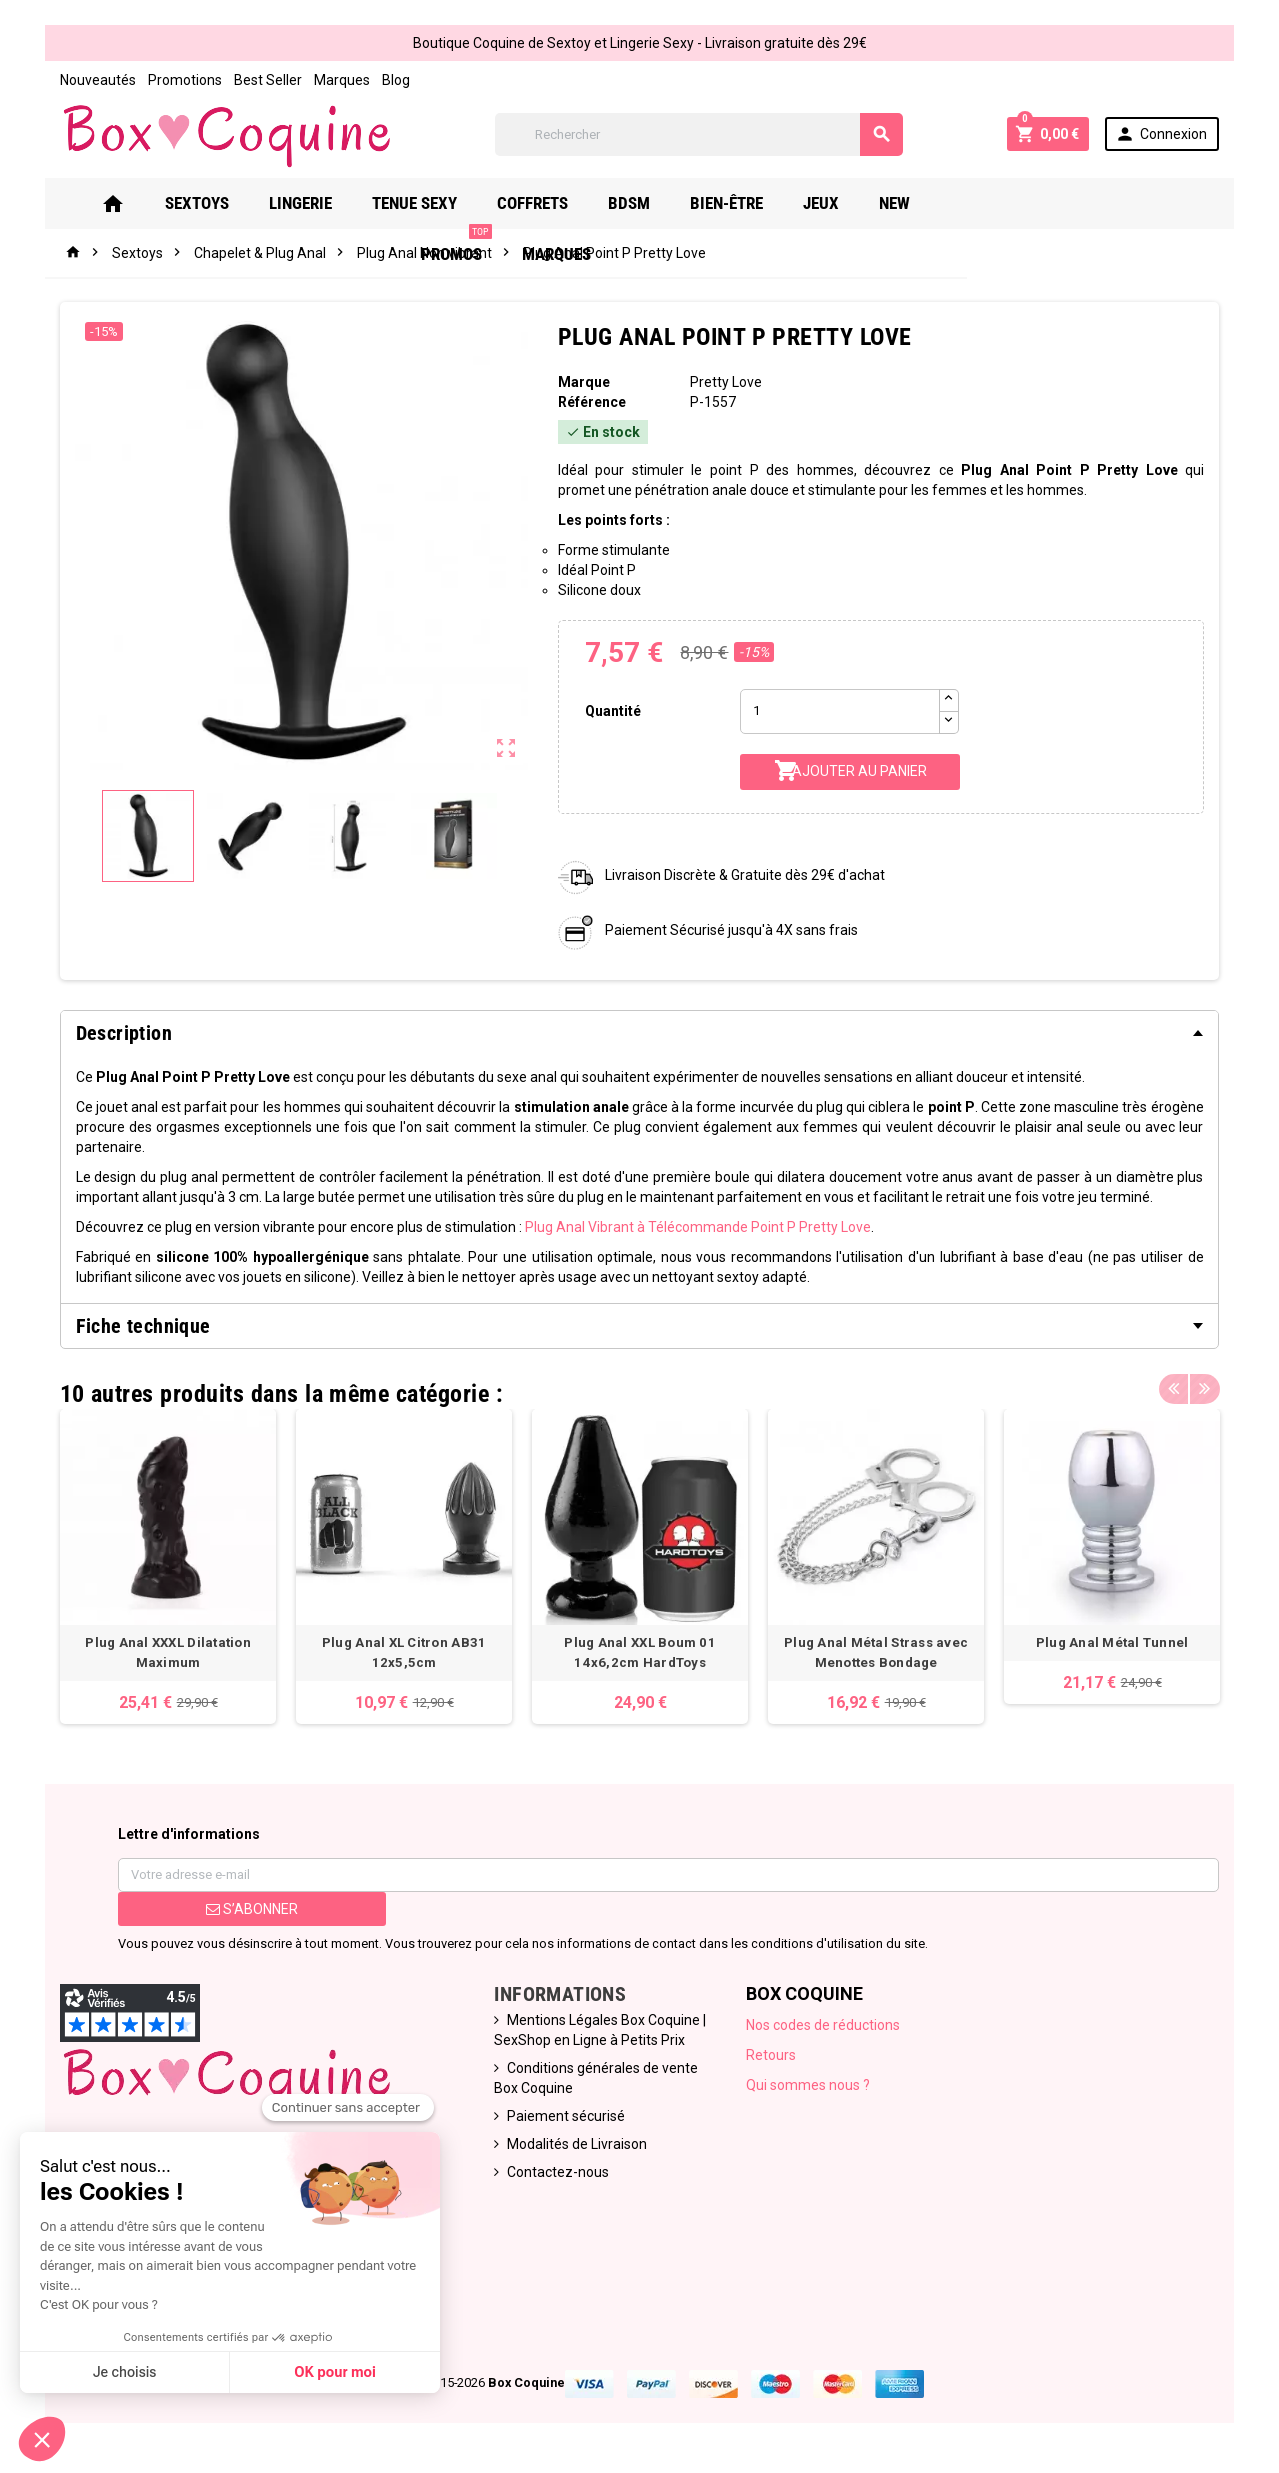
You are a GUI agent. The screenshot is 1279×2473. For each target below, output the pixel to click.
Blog (396, 80)
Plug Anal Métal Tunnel (1111, 1642)
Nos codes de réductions (823, 2025)
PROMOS (1014, 195)
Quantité (613, 711)
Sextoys (226, 203)
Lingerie (329, 203)
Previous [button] (1174, 1389)
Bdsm (658, 203)
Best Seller (268, 80)
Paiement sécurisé (566, 2116)
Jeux (850, 203)
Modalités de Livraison (577, 2144)
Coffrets (561, 203)
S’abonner (252, 1909)
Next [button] (1205, 1389)
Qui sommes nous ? (808, 2085)
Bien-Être (755, 203)
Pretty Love (726, 382)
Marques (342, 80)
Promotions (185, 80)
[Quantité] (840, 711)
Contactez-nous (558, 2172)
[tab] (640, 1033)
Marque (584, 382)
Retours (771, 2055)
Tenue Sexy (443, 203)
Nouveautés (98, 80)
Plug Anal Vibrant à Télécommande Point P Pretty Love (698, 1227)
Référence (592, 402)
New (923, 203)
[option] (168, 1566)
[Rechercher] (699, 134)
